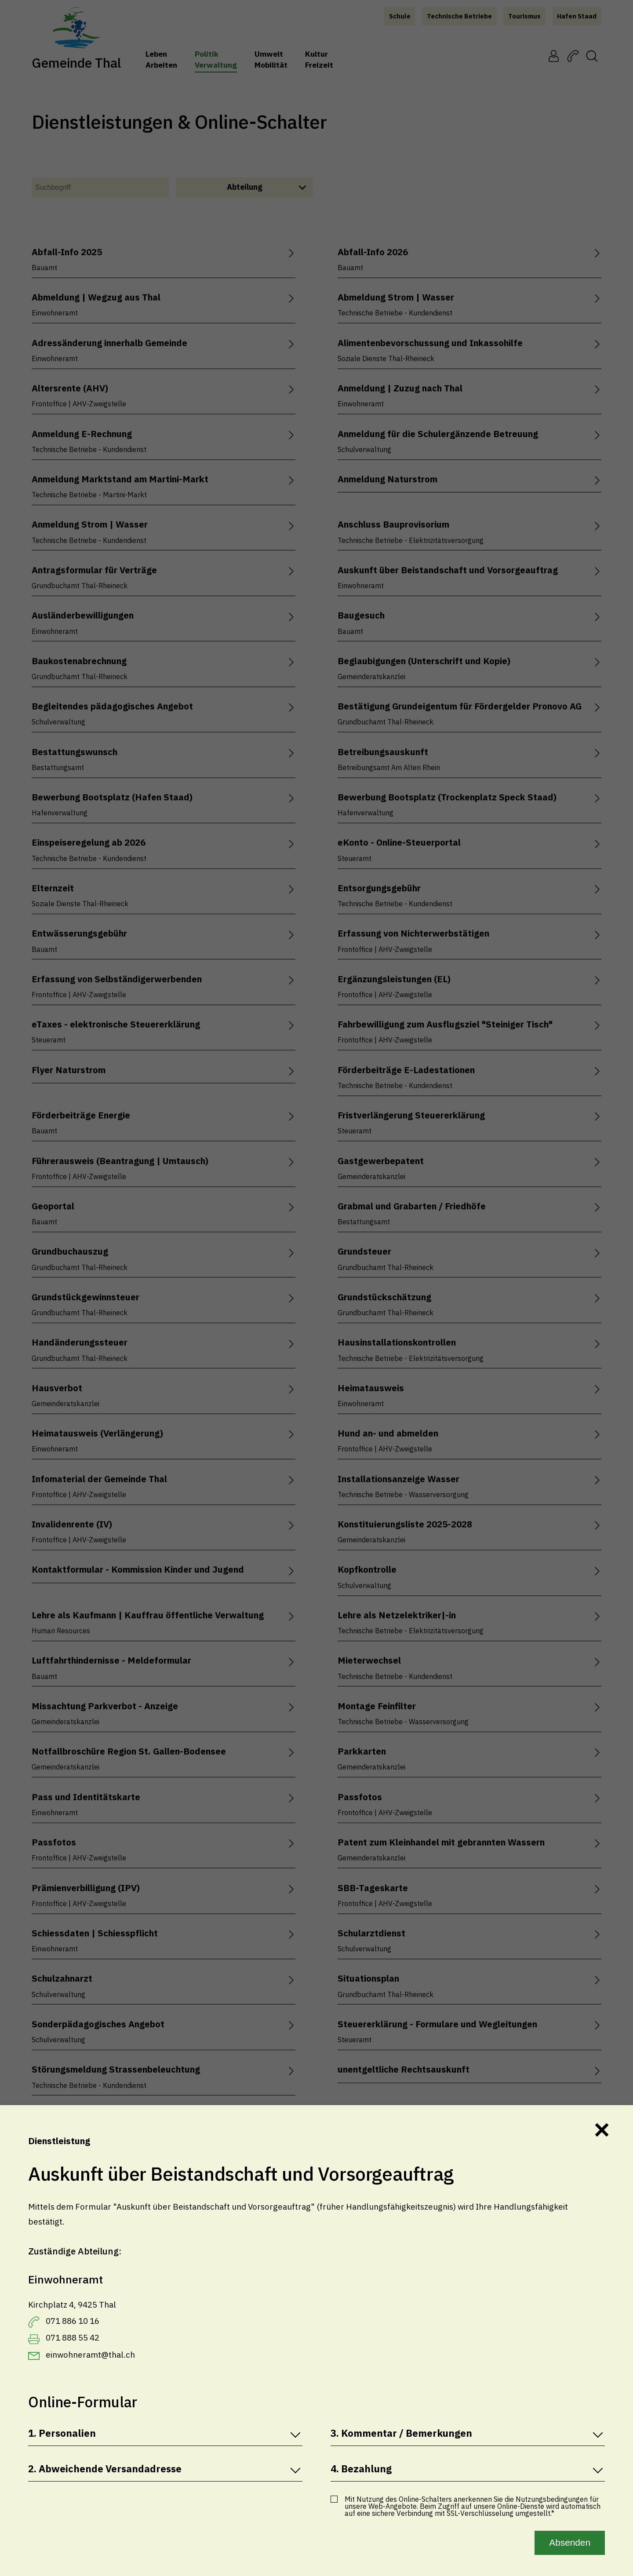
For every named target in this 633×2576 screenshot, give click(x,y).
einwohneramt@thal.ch (90, 2354)
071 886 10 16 (72, 2321)
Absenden (569, 2542)
